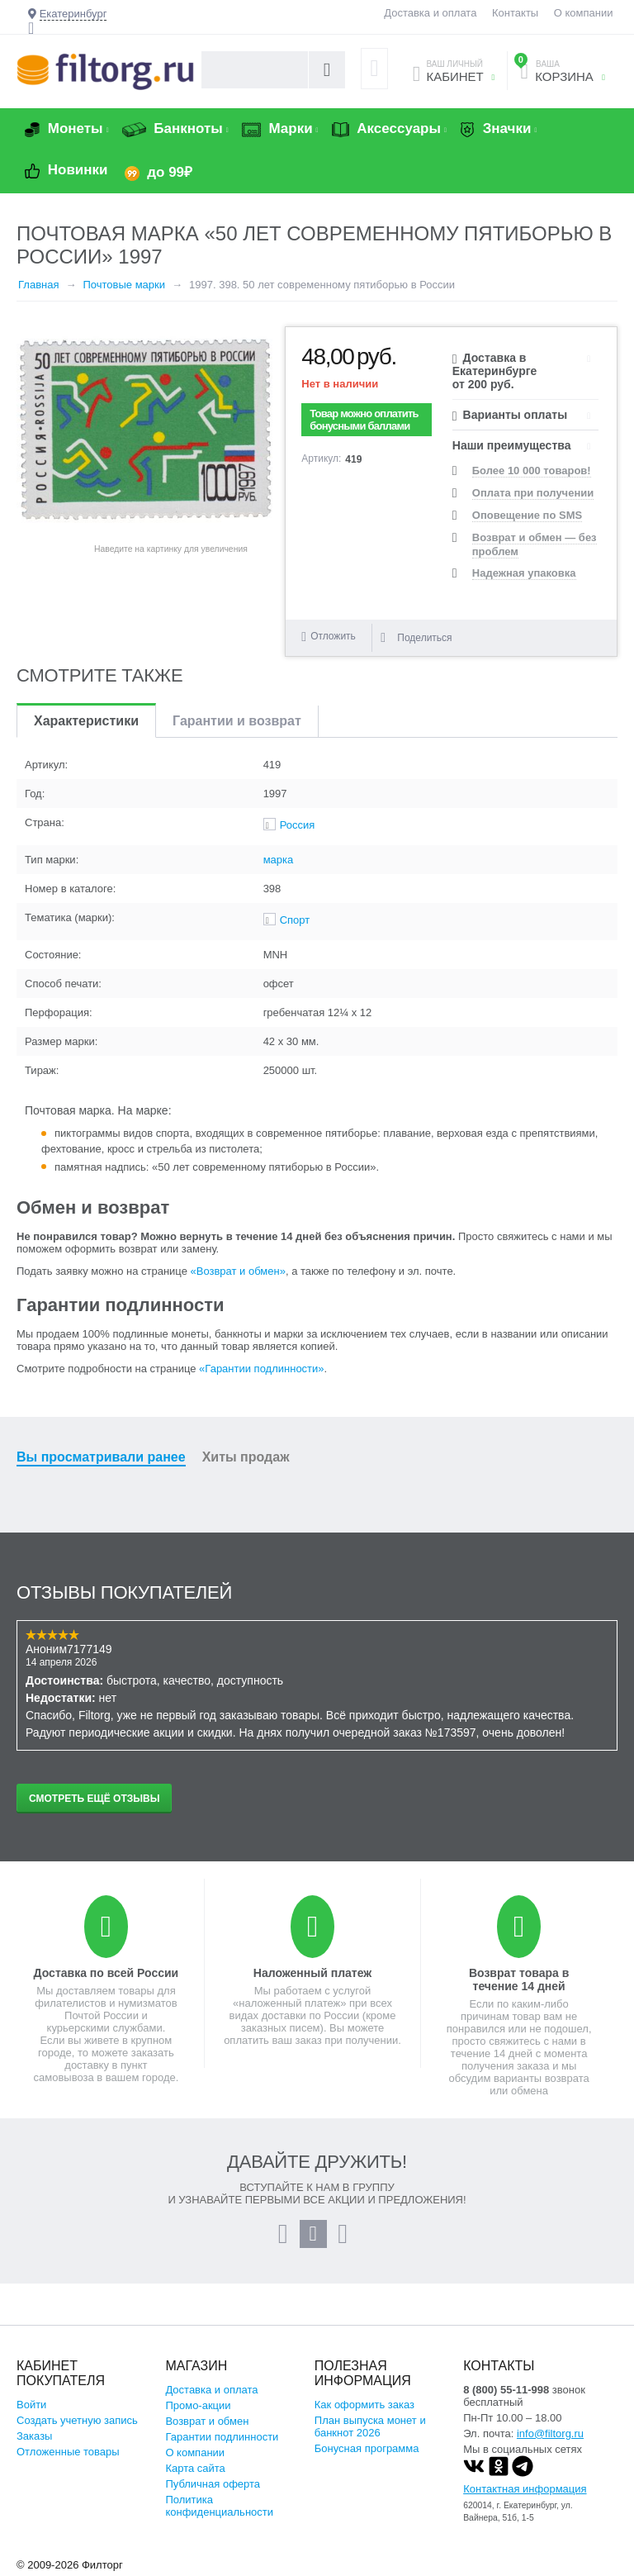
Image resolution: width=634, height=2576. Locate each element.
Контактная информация (524, 2489)
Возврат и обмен (206, 2421)
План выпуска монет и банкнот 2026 (370, 2426)
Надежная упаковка (524, 573)
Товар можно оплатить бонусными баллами (364, 419)
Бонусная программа (367, 2448)
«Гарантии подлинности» (261, 1368)
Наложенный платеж (312, 1973)
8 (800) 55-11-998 (506, 2390)
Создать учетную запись (77, 2420)
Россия (297, 825)
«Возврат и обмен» (238, 1271)
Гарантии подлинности (221, 2437)
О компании (583, 13)
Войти (31, 2404)
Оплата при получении (533, 493)
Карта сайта (195, 2468)
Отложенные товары (68, 2451)
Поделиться (416, 637)
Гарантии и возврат (237, 721)
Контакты (515, 13)
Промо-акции (197, 2405)
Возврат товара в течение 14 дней (519, 1979)
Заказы (34, 2436)
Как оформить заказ (364, 2404)
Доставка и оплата (430, 13)
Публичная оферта (212, 2484)
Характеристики (86, 721)
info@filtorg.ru (550, 2433)
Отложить (333, 636)
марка (278, 859)
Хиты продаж (246, 1457)
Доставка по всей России (106, 1973)
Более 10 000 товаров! (531, 470)
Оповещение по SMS (527, 515)
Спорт (295, 920)
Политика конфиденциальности (219, 2505)
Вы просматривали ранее (101, 1457)
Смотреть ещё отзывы (94, 1798)
